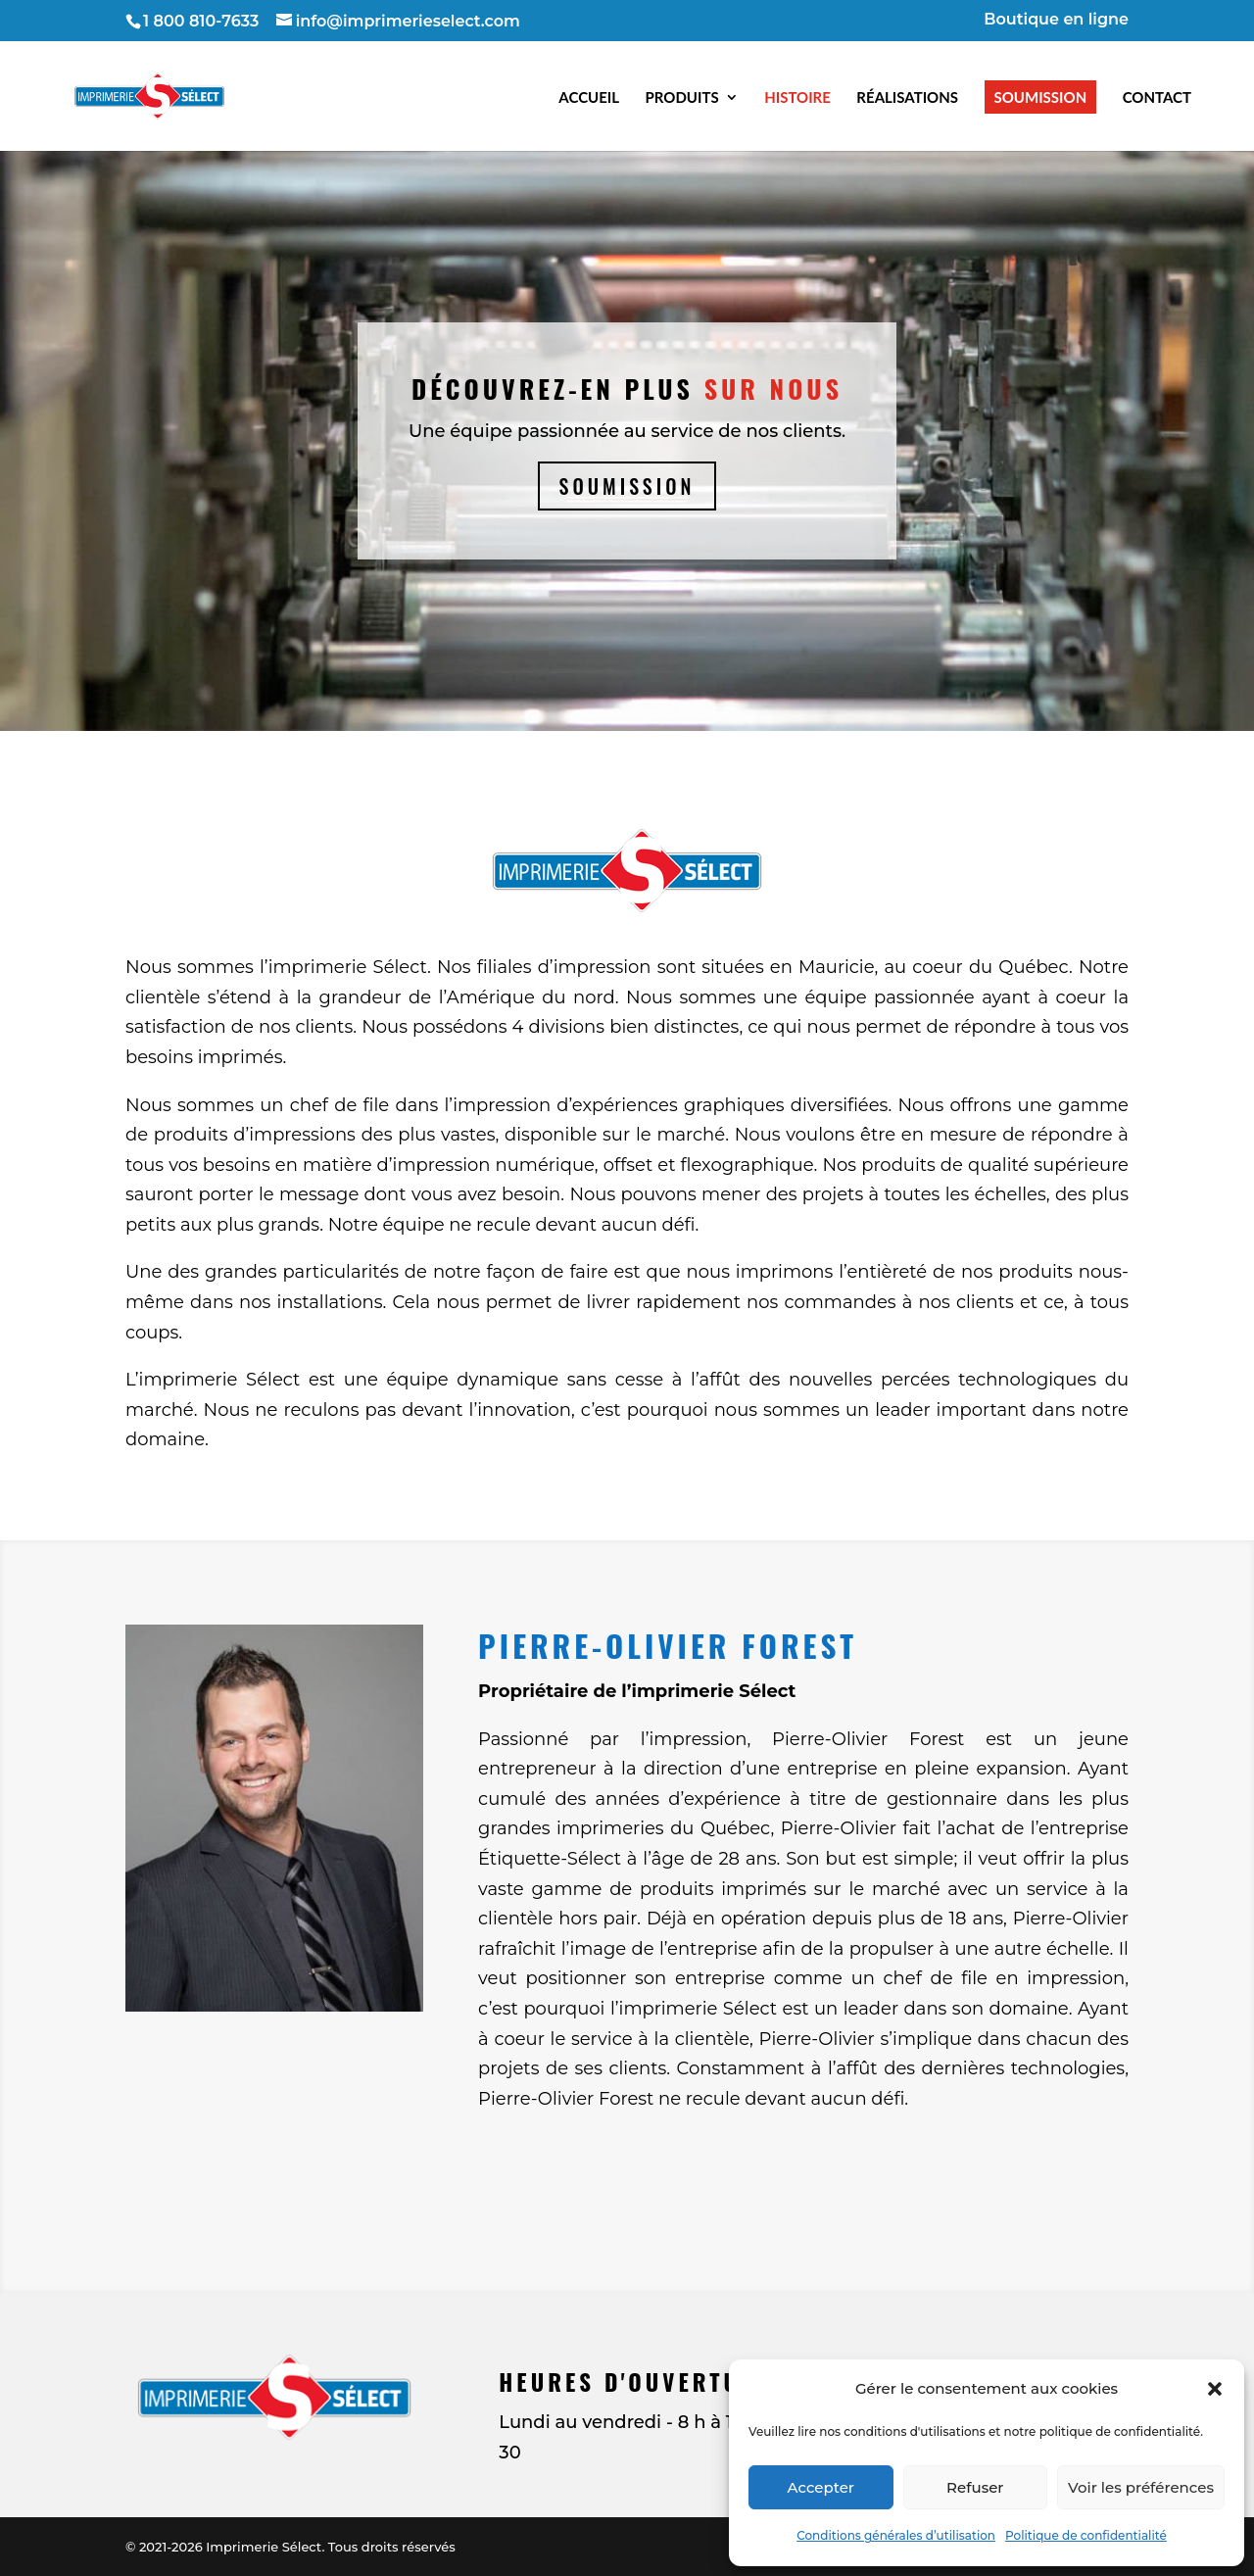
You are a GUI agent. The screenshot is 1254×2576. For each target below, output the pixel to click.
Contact (1157, 97)
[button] (1215, 2389)
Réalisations (907, 97)
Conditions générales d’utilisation (895, 2535)
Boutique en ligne (1056, 20)
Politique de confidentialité (1086, 2535)
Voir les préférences (1141, 2487)
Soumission (1040, 97)
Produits (682, 97)
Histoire (797, 97)
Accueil (588, 97)
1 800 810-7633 (201, 21)
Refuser (974, 2487)
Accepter (821, 2487)
